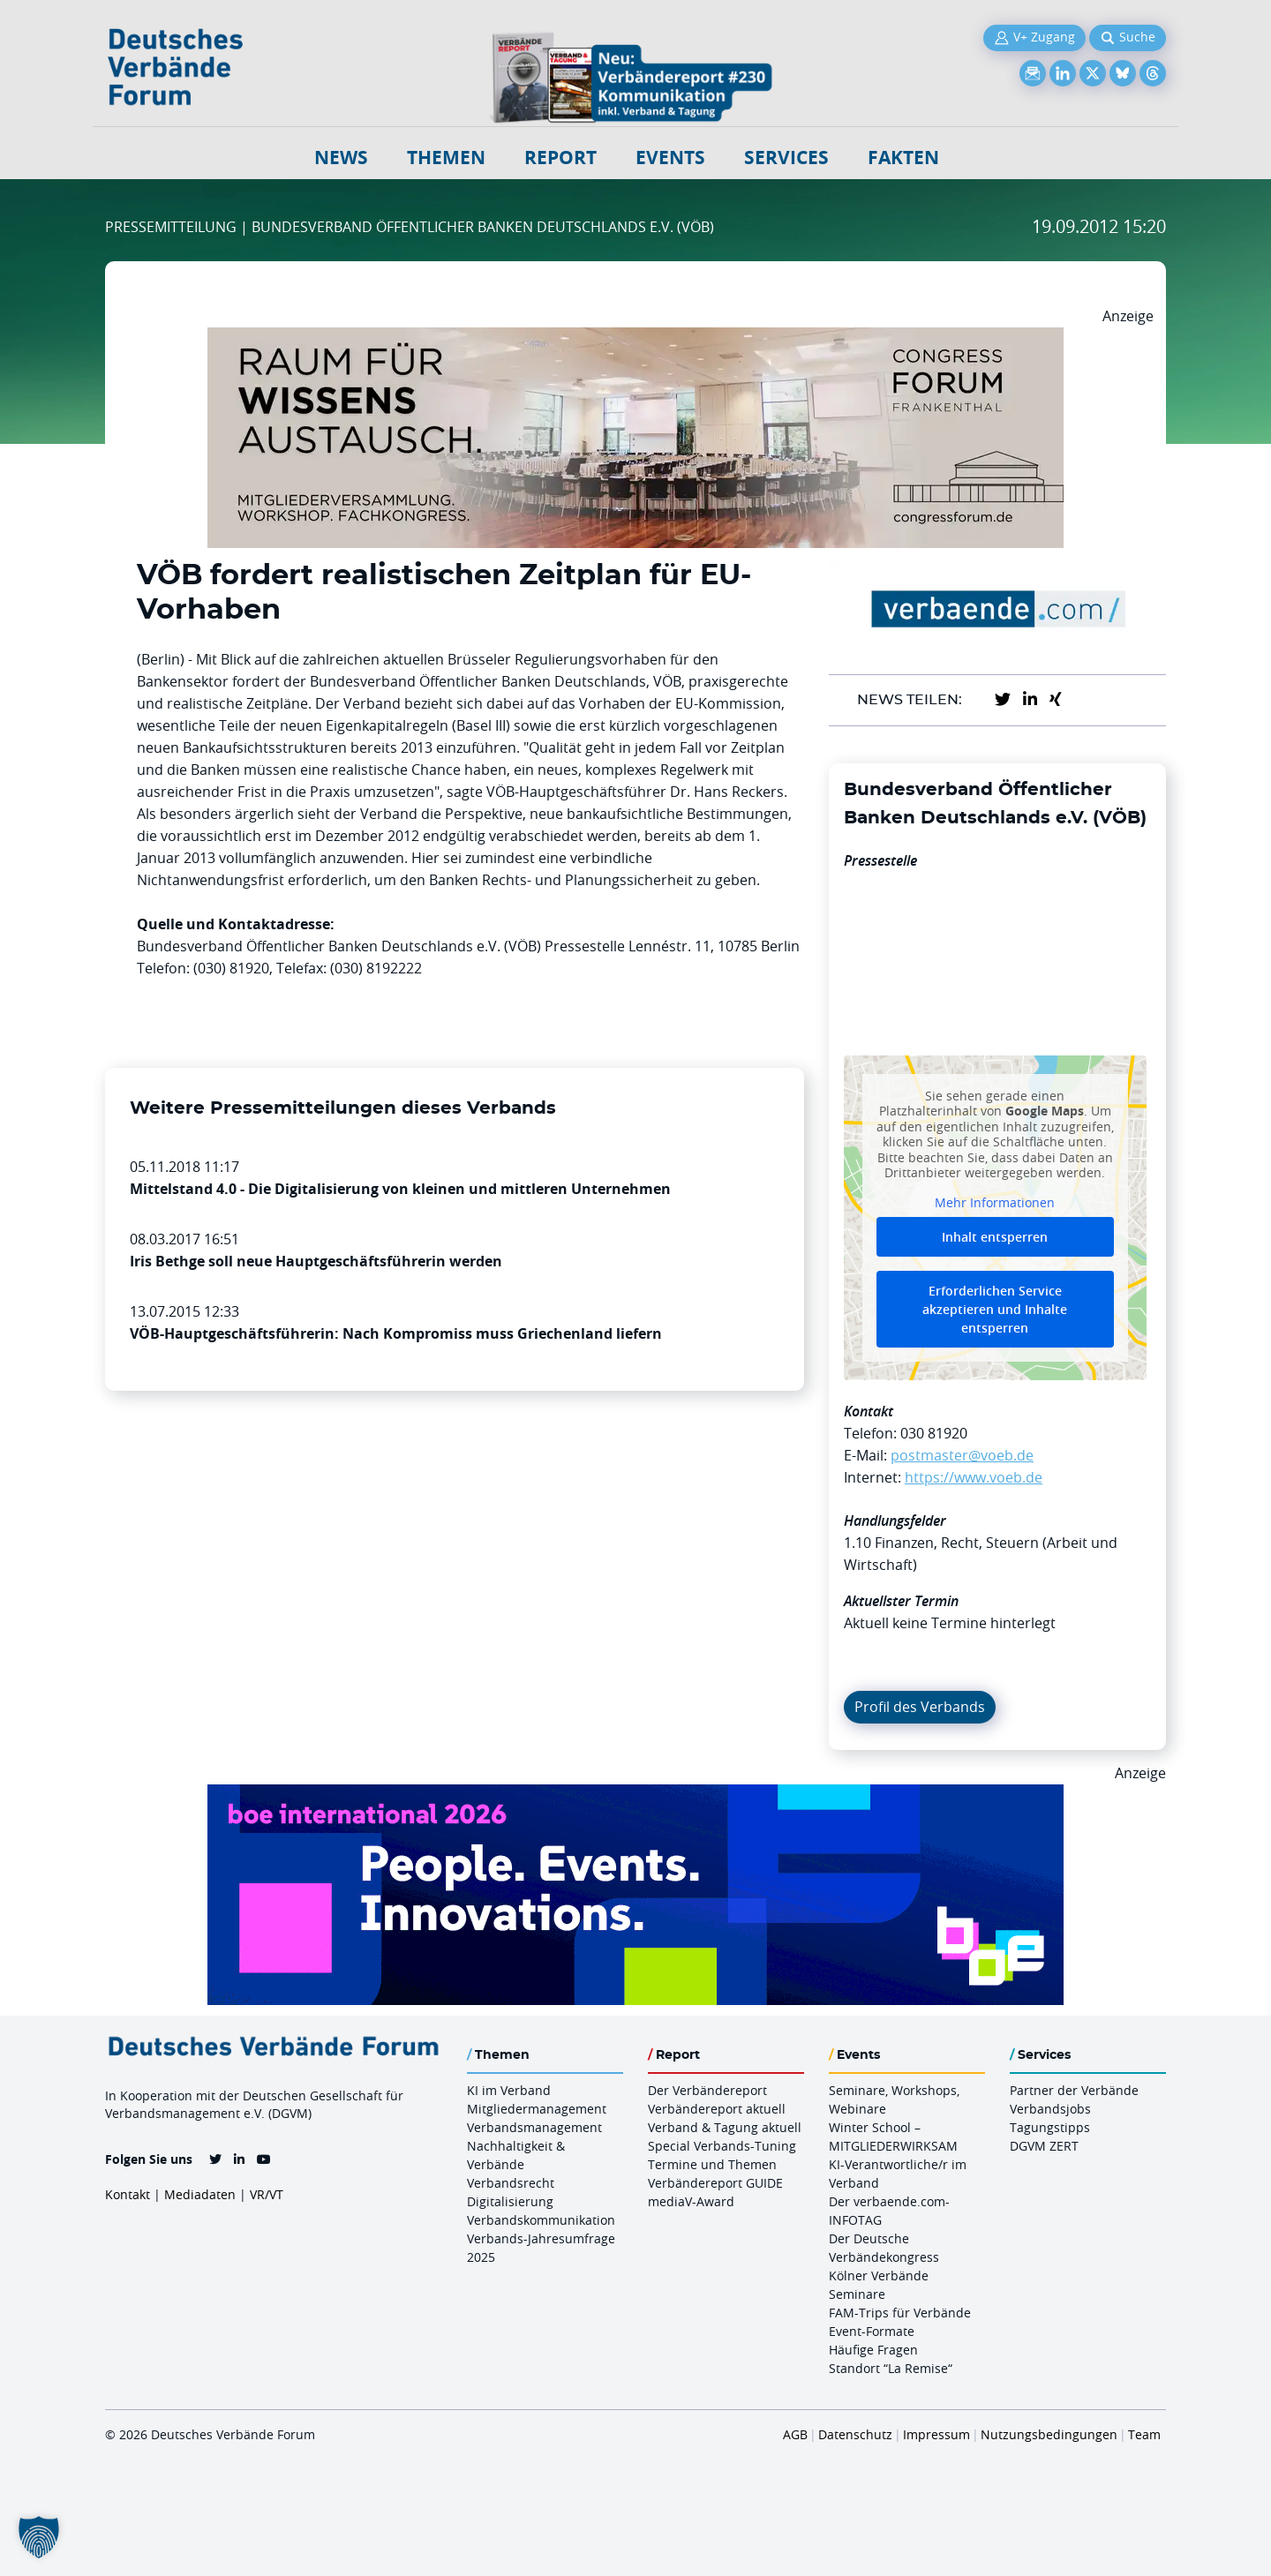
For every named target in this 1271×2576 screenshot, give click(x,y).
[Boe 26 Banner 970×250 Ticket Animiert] (635, 1795)
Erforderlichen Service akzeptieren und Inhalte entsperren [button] (994, 1309)
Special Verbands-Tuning (722, 2145)
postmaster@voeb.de (962, 1455)
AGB (795, 2434)
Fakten (903, 157)
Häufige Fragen (873, 2349)
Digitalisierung (510, 2201)
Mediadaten (200, 2194)
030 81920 (933, 1433)
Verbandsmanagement (534, 2127)
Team (1144, 2434)
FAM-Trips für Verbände (900, 2312)
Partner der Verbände (1074, 2090)
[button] (39, 2537)
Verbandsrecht (510, 2182)
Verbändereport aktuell (717, 2108)
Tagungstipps (1050, 2127)
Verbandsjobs (1050, 2108)
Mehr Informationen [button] (995, 1202)
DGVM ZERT (1044, 2145)
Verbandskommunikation (541, 2220)
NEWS (341, 157)
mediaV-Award (691, 2201)
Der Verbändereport (707, 2090)
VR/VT (266, 2194)
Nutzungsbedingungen (1049, 2434)
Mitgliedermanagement (536, 2108)
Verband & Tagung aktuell (724, 2127)
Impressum (936, 2434)
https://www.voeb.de (973, 1477)
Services (786, 157)
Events (670, 157)
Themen (446, 157)
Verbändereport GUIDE (715, 2182)
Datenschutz (855, 2434)
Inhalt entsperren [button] (995, 1236)
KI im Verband (509, 2090)
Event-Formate (871, 2331)
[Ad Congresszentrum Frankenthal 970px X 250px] (635, 338)
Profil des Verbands (919, 1706)
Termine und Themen (712, 2164)
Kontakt (127, 2194)
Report (560, 157)
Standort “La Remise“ (890, 2368)
